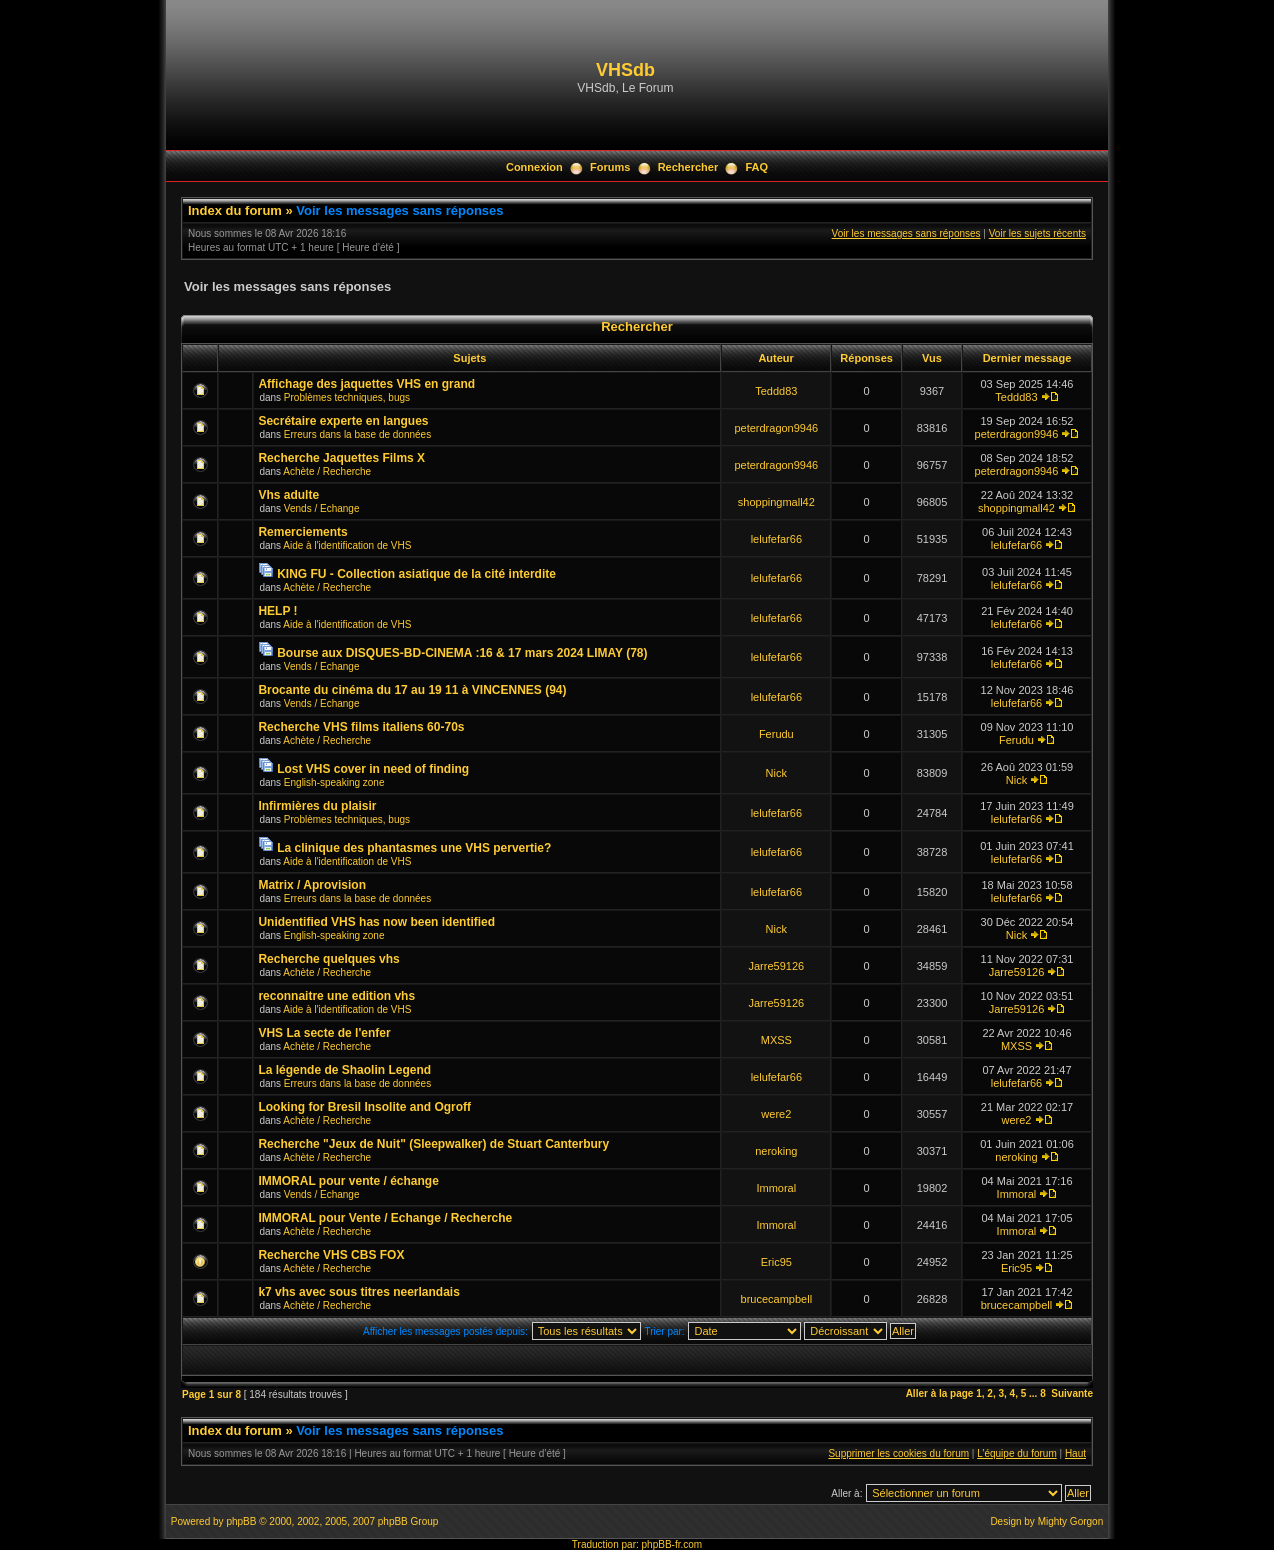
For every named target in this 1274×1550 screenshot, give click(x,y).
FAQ (756, 167)
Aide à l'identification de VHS (347, 545)
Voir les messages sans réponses (399, 210)
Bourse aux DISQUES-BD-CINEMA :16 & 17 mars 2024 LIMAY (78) (462, 653)
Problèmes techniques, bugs (347, 397)
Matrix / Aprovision (312, 885)
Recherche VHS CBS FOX (331, 1255)
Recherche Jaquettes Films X (341, 458)
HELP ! (277, 611)
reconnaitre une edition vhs (336, 996)
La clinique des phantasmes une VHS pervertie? (414, 848)
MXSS (776, 1040)
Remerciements (302, 532)
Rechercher (688, 167)
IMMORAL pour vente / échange (348, 1181)
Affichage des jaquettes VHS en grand (366, 384)
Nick (776, 773)
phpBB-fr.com (672, 1544)
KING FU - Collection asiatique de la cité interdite (416, 574)
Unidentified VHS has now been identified (376, 922)
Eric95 (776, 1262)
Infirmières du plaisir (317, 806)
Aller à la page (940, 1393)
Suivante (1072, 1393)
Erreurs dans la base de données (357, 434)
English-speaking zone (334, 782)
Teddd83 (776, 391)
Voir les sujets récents (1037, 233)
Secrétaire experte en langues (343, 421)
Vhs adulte (288, 495)
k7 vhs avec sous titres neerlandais (358, 1292)
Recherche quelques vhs (328, 959)
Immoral (776, 1188)
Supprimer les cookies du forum (898, 1453)
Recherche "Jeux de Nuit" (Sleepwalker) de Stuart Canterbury (433, 1144)
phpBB (241, 1521)
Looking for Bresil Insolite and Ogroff (364, 1107)
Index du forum (235, 210)
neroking (776, 1151)
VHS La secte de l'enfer (324, 1033)
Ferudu (776, 734)
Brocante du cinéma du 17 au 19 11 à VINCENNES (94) (412, 690)
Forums (610, 167)
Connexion (534, 167)
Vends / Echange (322, 508)
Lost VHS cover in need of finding (373, 769)
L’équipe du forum (1017, 1453)
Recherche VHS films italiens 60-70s (361, 727)
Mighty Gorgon (1071, 1521)
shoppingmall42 (776, 502)
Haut (1075, 1453)
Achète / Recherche (327, 471)
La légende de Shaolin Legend (344, 1070)
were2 (776, 1114)
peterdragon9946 (776, 428)
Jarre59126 (776, 966)
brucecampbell (777, 1299)
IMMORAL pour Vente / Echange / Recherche (385, 1218)
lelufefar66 (776, 539)
